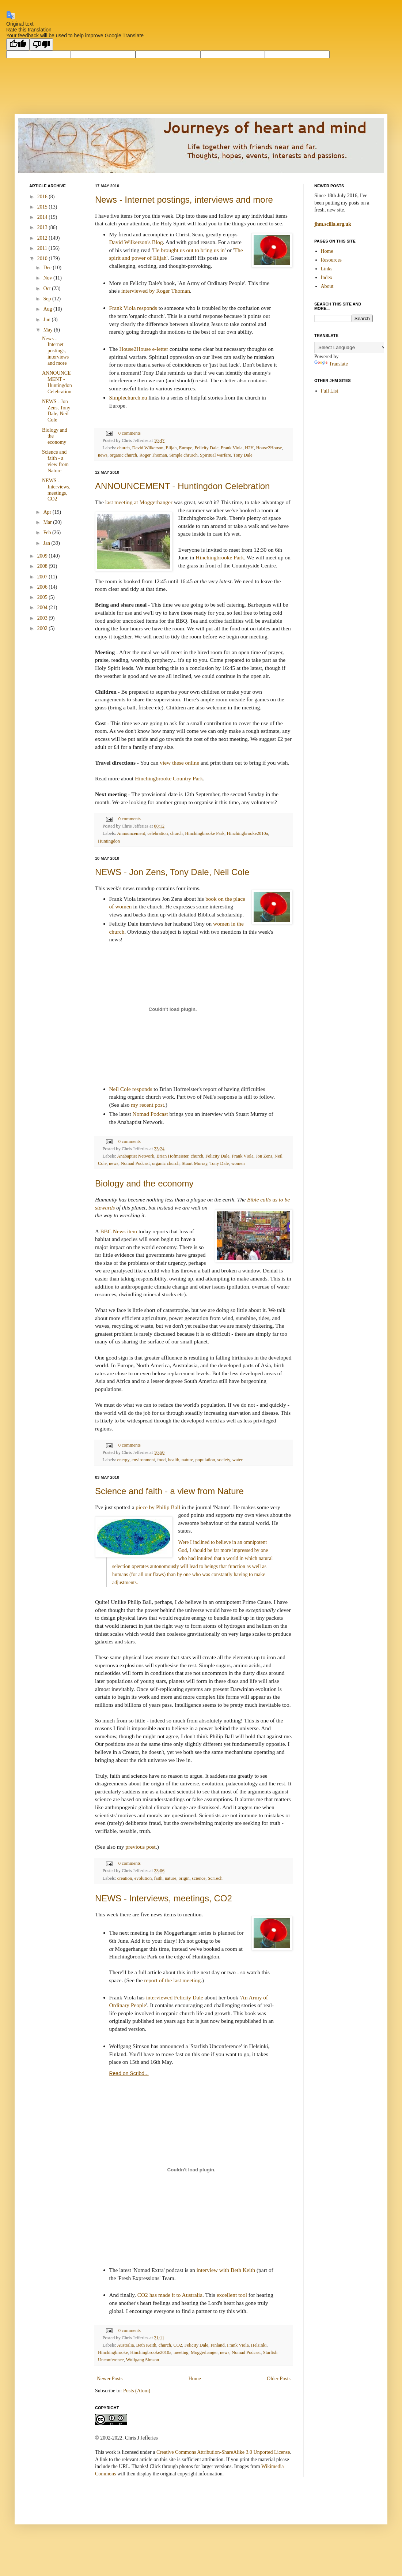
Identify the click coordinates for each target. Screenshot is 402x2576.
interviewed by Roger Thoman (155, 291)
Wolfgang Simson (142, 2359)
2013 (43, 227)
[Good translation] (18, 44)
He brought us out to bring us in (188, 250)
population (205, 1459)
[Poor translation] (41, 44)
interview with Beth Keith (226, 2270)
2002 (43, 628)
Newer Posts (109, 2378)
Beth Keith (146, 2345)
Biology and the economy (144, 1183)
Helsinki (259, 2345)
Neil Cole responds (130, 1089)
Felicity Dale (206, 447)
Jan (47, 543)
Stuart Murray (194, 1163)
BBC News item (118, 1231)
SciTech (215, 1878)
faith (158, 1878)
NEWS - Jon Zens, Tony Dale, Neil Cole (172, 872)
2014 (43, 217)
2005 (43, 597)
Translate (331, 364)
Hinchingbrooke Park (220, 557)
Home (195, 2378)
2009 (43, 556)
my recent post (147, 1105)
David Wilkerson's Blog (136, 242)
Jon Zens (264, 1156)
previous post (140, 1847)
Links (327, 268)
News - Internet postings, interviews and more (184, 200)
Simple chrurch (183, 455)
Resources (331, 260)
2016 (43, 196)
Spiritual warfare (215, 455)
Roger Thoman (153, 455)
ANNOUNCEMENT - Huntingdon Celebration (182, 486)
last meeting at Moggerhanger (138, 502)
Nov (48, 278)
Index (327, 277)
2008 (43, 566)
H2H (249, 447)
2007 (43, 577)
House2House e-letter (143, 349)
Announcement (131, 833)
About (327, 286)
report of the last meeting (172, 1980)
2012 (43, 238)
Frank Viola (232, 447)
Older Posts (279, 2378)
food (161, 1459)
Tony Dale (243, 455)
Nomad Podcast (150, 1114)
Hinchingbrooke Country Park (169, 778)
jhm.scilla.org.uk (332, 224)
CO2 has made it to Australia (169, 2295)
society (223, 1459)
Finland (217, 2345)
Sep (47, 298)
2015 (43, 207)
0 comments (129, 433)
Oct (47, 288)
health (173, 1459)
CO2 (177, 2345)
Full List (329, 391)
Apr (47, 512)
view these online (179, 763)
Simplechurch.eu (128, 397)
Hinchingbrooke (113, 2352)
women (237, 1163)
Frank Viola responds (133, 308)
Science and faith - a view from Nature (169, 1491)
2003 (43, 618)
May (48, 330)
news (102, 455)
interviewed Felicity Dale (174, 1997)
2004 (43, 607)
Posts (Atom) (136, 2390)
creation (124, 1878)
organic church (123, 455)
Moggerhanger (204, 2352)
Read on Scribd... (129, 2073)
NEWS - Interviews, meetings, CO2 (163, 1898)
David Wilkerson (147, 447)
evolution (143, 1878)
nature (187, 1459)
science (198, 1878)
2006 (43, 587)
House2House (269, 447)
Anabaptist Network (135, 1156)
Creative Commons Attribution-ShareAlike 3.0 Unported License (223, 2452)
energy (123, 1459)
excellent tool (232, 2295)
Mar (48, 522)
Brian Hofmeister (172, 1156)
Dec (48, 267)
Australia (125, 2345)
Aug (48, 309)
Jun (47, 319)
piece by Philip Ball (158, 1507)
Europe (185, 447)
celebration (157, 833)
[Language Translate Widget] (350, 347)
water (237, 1459)
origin (184, 1878)
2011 (43, 248)
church (123, 447)
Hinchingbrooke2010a (247, 833)
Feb (47, 532)
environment (143, 1459)
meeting (181, 2352)
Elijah (171, 447)
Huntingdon (109, 841)
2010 (43, 258)
